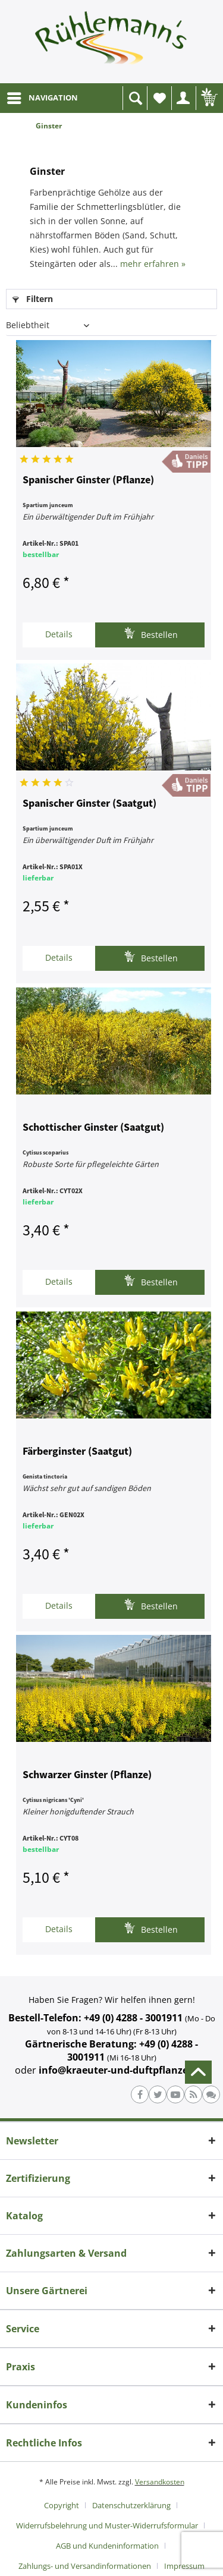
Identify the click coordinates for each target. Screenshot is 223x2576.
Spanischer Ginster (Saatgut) (89, 804)
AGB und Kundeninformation (107, 2545)
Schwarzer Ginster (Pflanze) (87, 1775)
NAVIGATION (42, 96)
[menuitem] (42, 98)
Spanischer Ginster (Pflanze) (88, 480)
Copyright (61, 2505)
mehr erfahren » (153, 263)
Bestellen (151, 633)
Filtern (32, 298)
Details (59, 634)
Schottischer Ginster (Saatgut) (93, 1128)
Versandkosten (159, 2482)
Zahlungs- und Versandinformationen (84, 2566)
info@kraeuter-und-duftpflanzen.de (124, 2070)
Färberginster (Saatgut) (77, 1452)
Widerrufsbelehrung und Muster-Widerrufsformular (107, 2525)
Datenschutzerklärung (131, 2505)
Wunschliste (162, 101)
